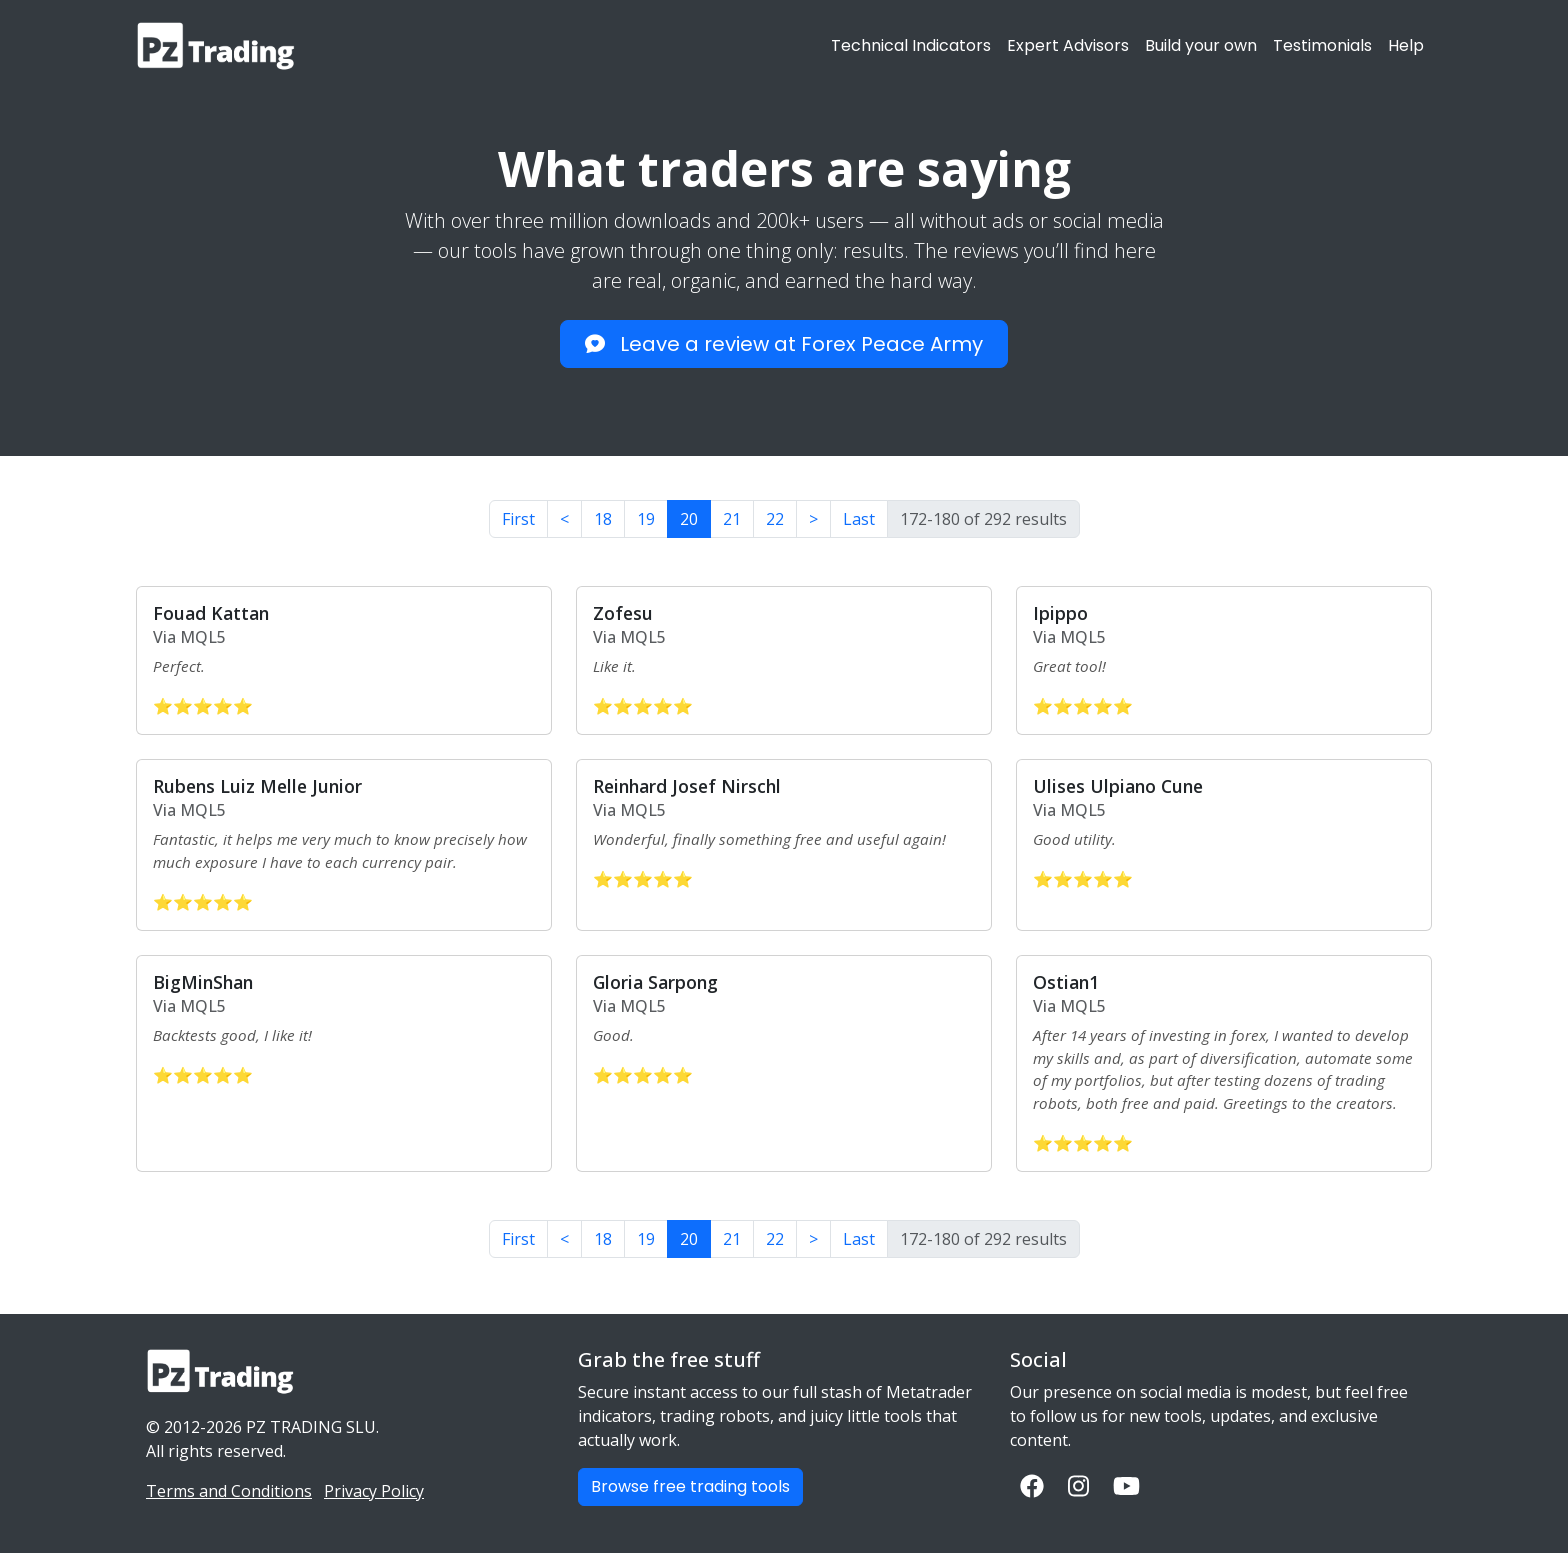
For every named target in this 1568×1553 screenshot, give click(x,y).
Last (859, 519)
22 (775, 519)
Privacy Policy (374, 1491)
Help (1406, 45)
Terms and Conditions (229, 1491)
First (518, 519)
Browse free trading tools (690, 1486)
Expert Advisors (1068, 45)
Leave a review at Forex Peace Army (784, 344)
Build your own (1201, 45)
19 (646, 519)
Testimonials (1322, 45)
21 (732, 519)
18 (603, 519)
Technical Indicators (911, 45)
